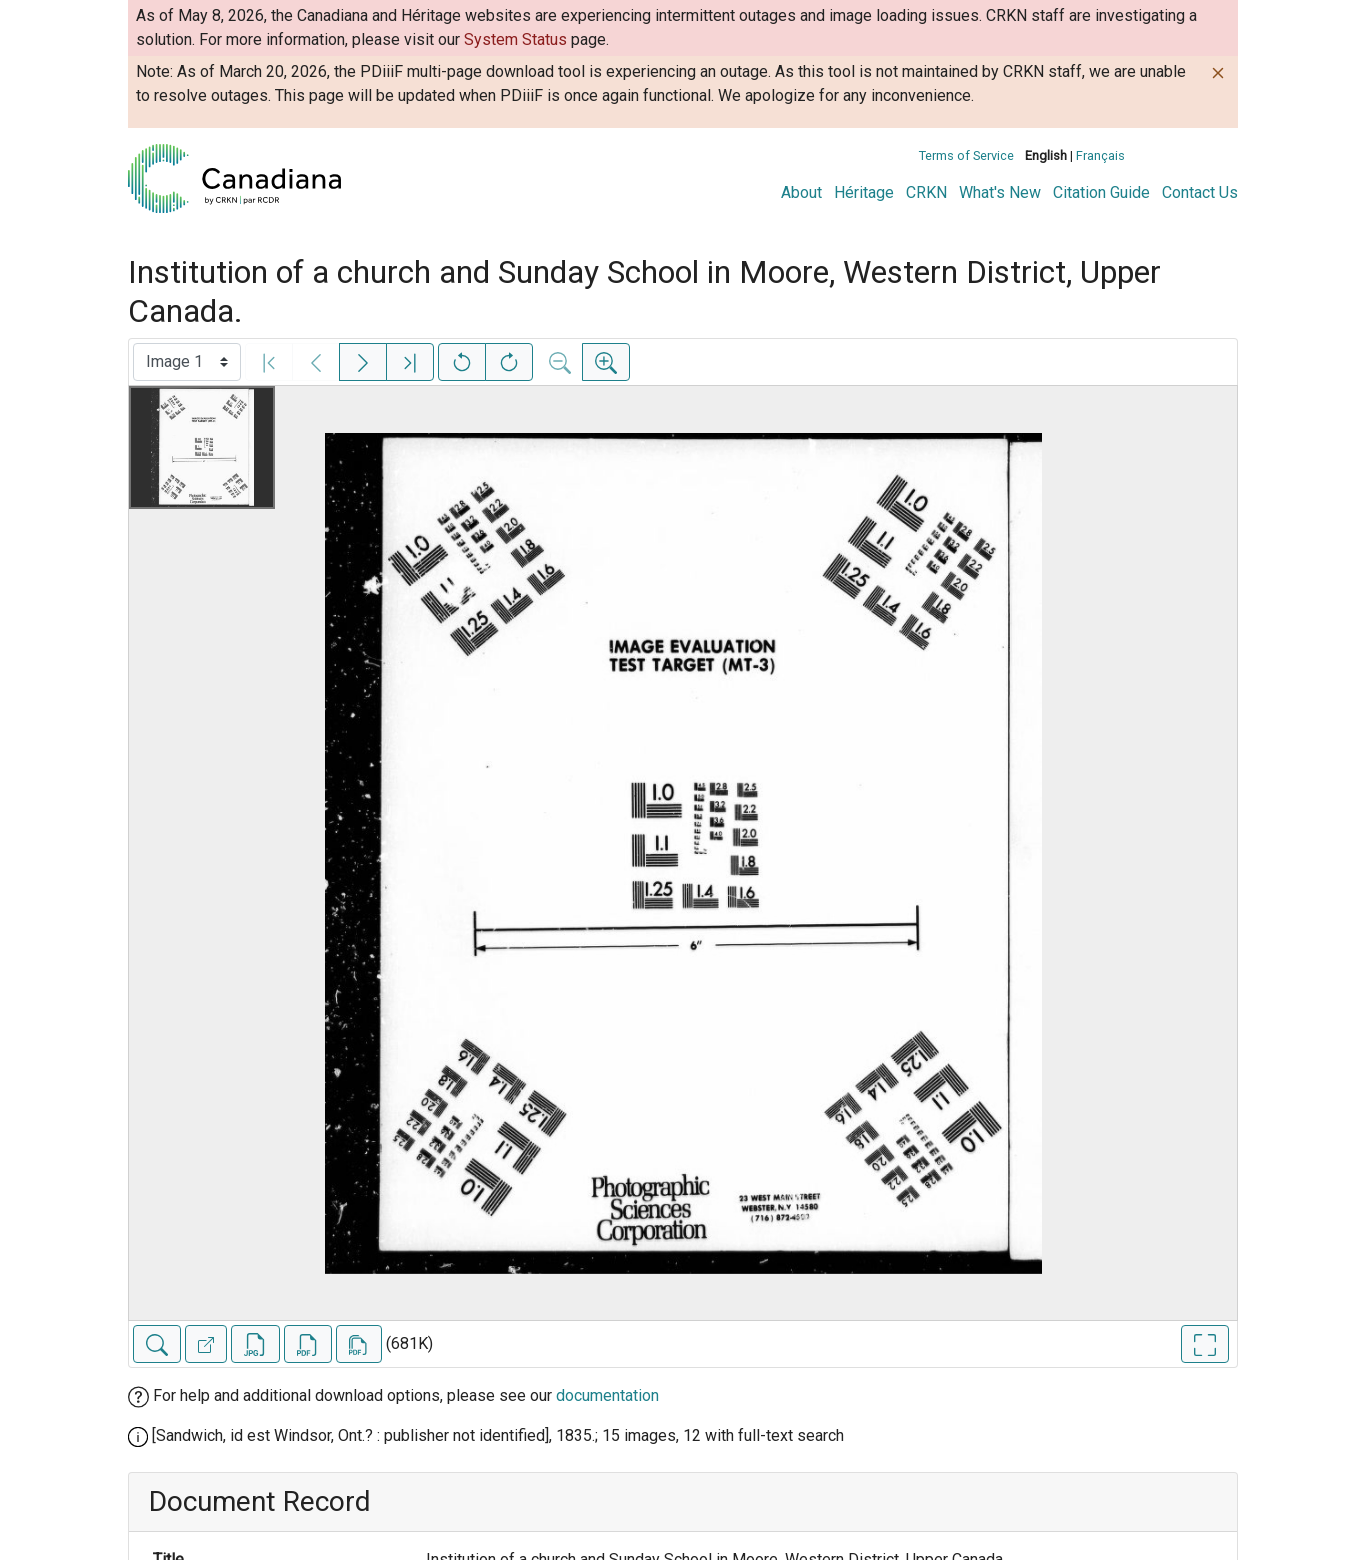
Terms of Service (966, 155)
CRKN (926, 192)
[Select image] (187, 362)
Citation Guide (1101, 192)
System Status (515, 39)
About (801, 192)
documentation (607, 1395)
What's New (1000, 192)
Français (1100, 155)
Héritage (864, 192)
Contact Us (1200, 192)
